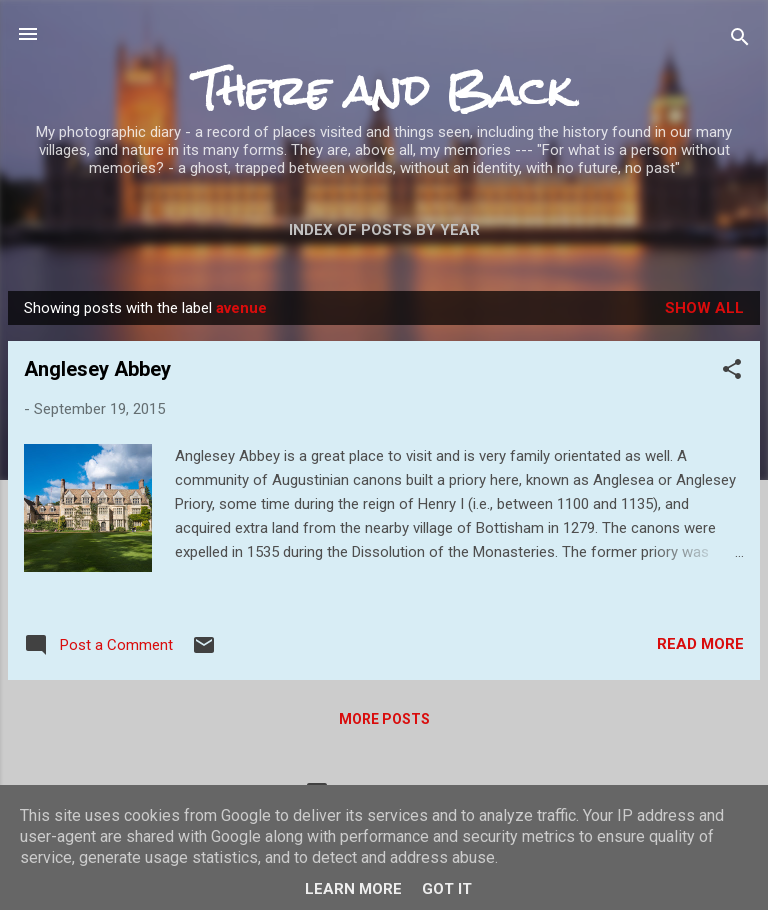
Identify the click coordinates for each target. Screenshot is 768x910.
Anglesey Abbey (97, 369)
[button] (732, 372)
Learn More (353, 889)
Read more (700, 644)
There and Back (384, 90)
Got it (447, 889)
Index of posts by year (384, 230)
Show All (704, 308)
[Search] (740, 40)
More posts (384, 719)
